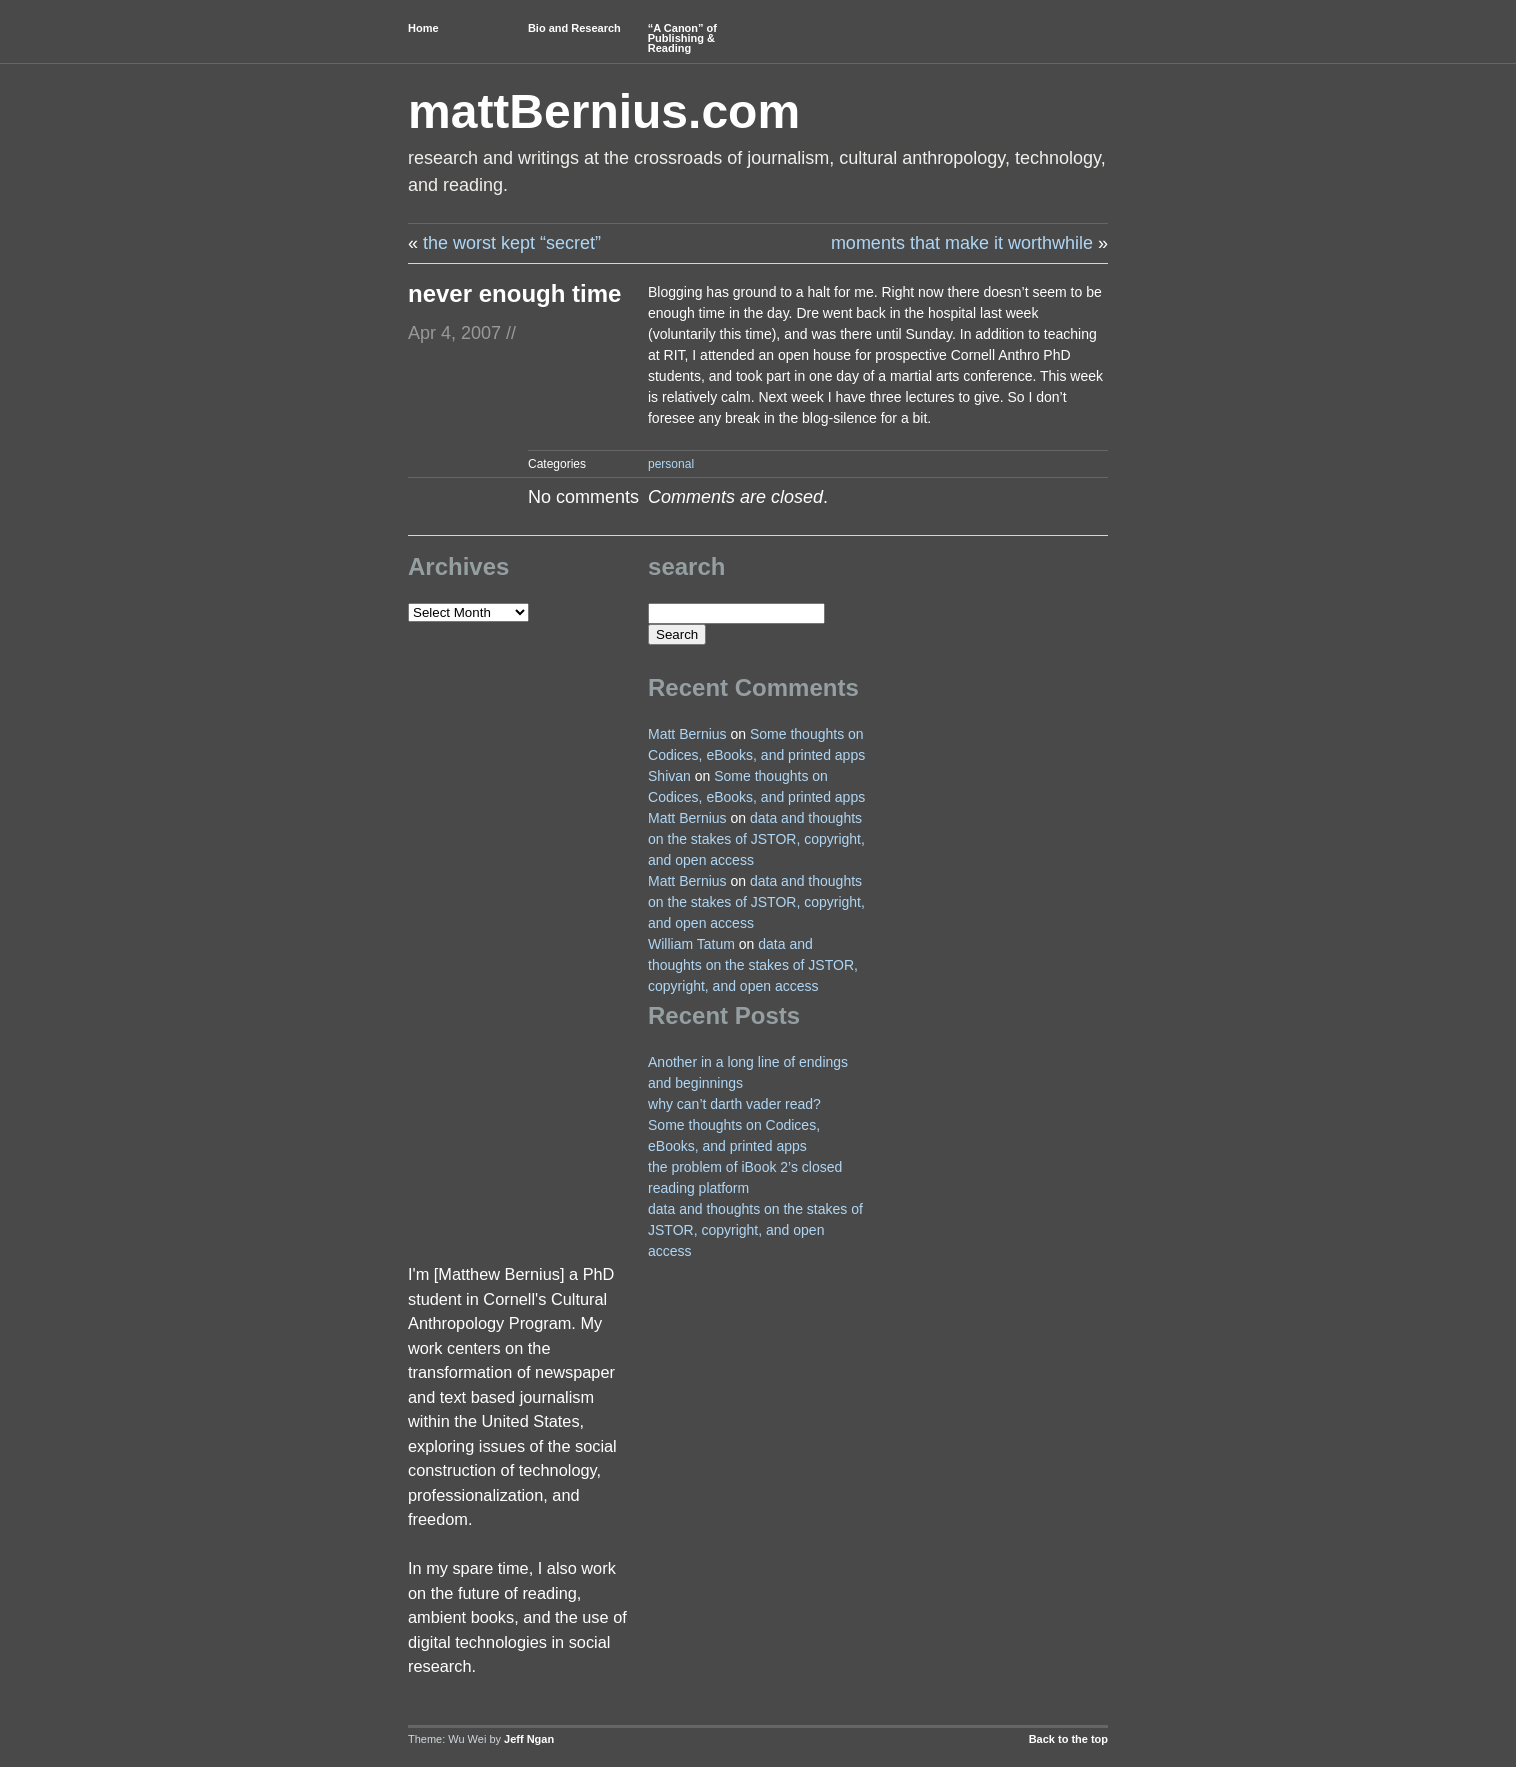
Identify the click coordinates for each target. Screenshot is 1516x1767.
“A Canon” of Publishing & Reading (682, 38)
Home (423, 28)
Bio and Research (574, 28)
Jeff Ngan (529, 1739)
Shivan (669, 776)
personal (671, 464)
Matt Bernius (687, 734)
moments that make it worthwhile (962, 243)
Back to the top (1068, 1739)
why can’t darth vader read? (734, 1104)
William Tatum (691, 944)
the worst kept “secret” (512, 243)
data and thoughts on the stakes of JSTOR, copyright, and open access (756, 839)
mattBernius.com (604, 111)
